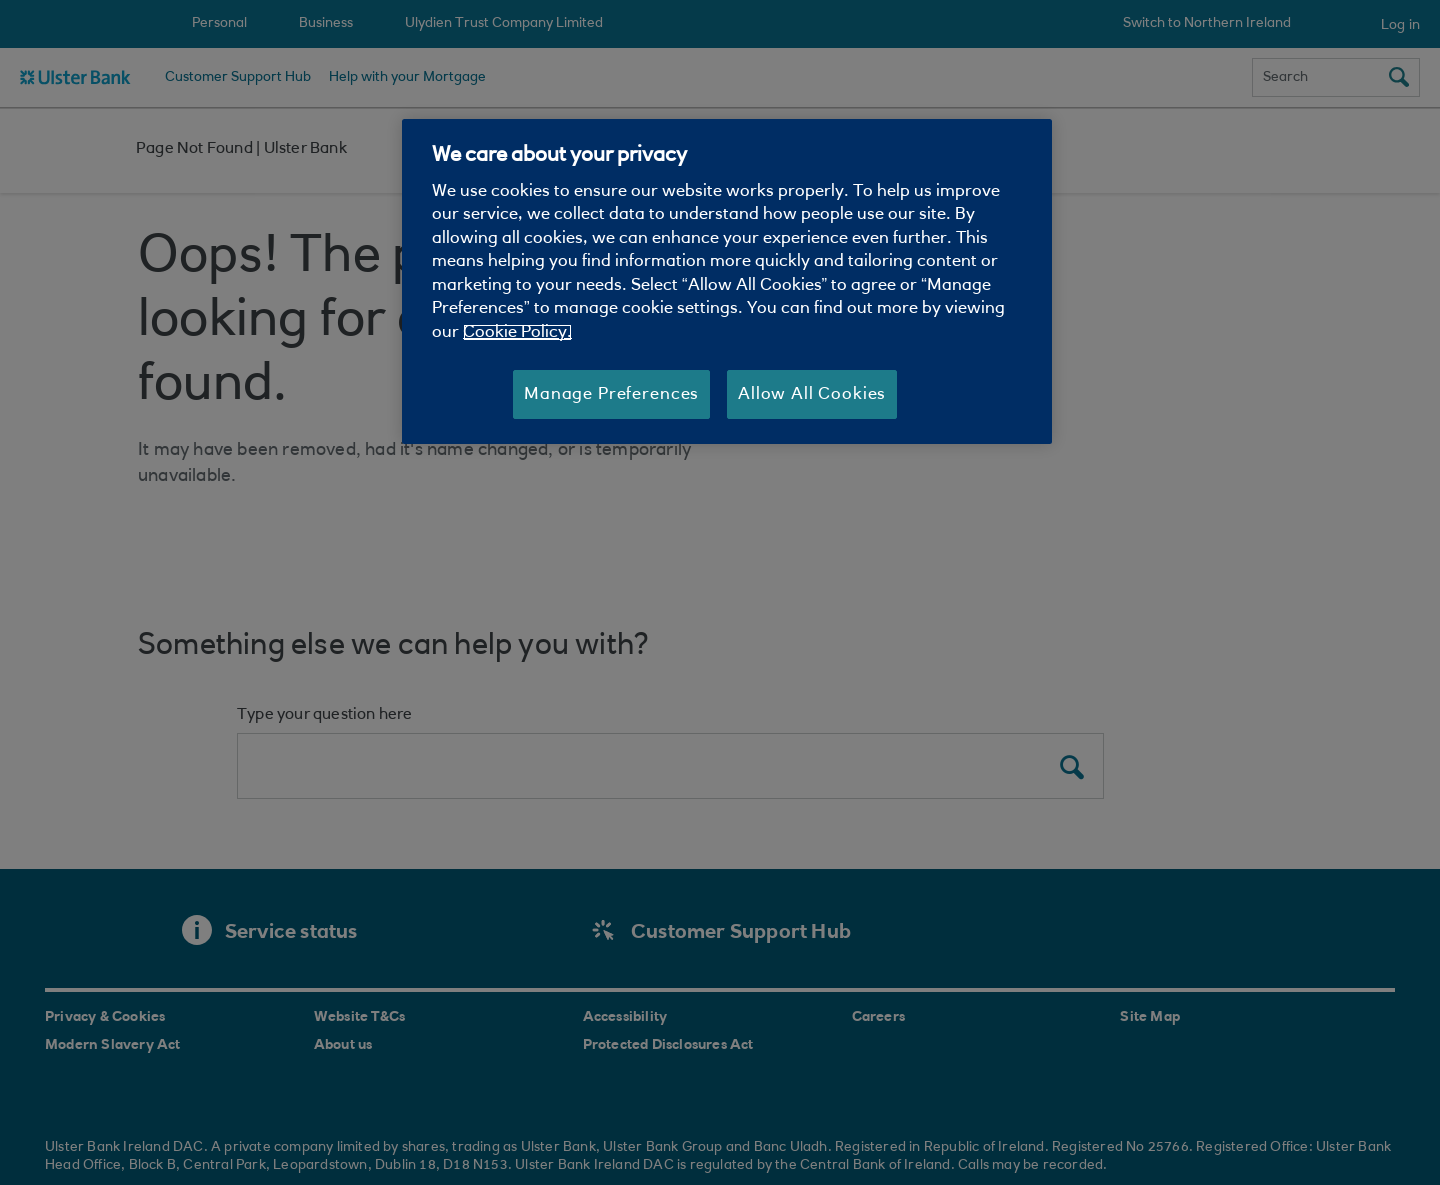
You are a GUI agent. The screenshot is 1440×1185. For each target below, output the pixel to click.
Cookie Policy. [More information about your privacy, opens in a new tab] (517, 332)
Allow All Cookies (812, 394)
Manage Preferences (611, 394)
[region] (727, 282)
